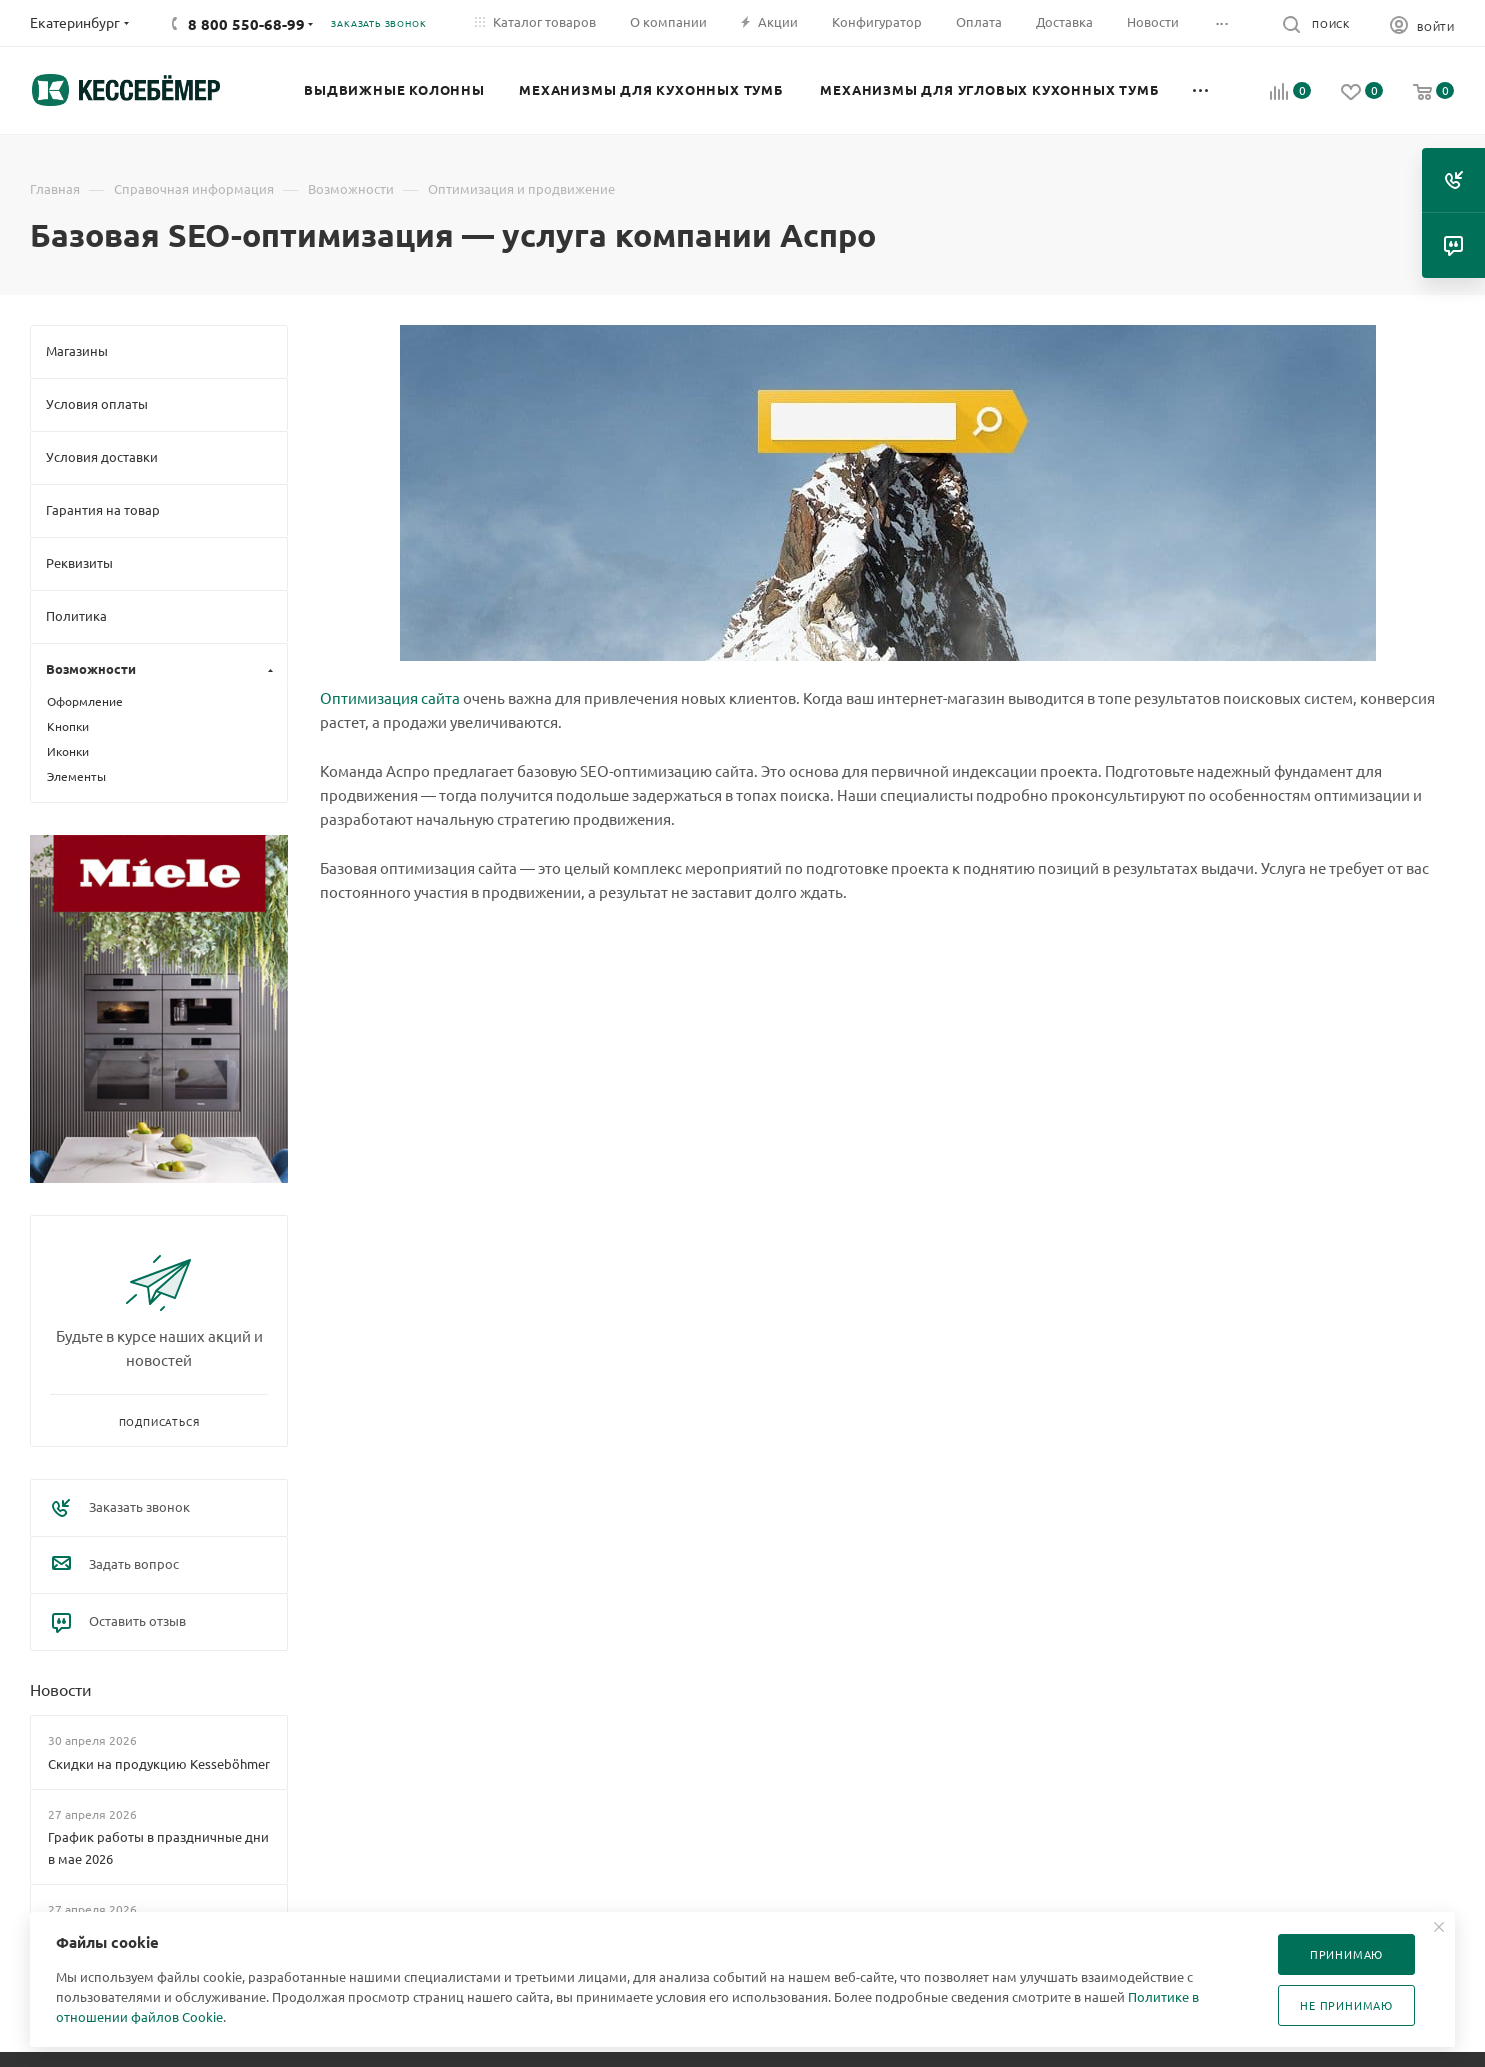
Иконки (68, 751)
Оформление (85, 701)
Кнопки (68, 726)
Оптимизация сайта (390, 697)
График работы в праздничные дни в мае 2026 (158, 1847)
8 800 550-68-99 (246, 24)
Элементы (76, 776)
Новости (61, 1689)
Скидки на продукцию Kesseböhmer (159, 1763)
